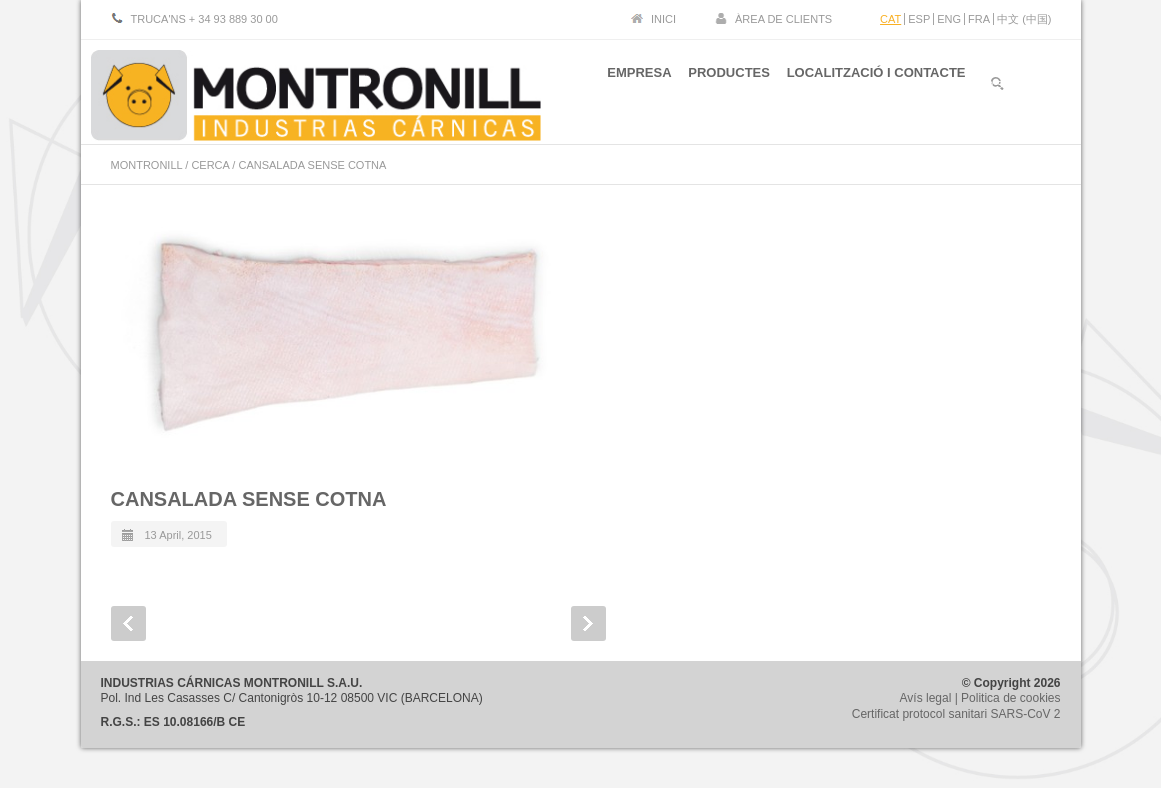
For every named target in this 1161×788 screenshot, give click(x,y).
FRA (979, 19)
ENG (949, 19)
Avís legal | (931, 698)
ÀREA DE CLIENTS (783, 19)
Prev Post (128, 623)
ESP (919, 19)
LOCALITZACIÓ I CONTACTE (876, 88)
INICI (663, 19)
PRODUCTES (721, 88)
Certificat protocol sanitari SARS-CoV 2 (956, 714)
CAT (890, 19)
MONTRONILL (147, 165)
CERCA (210, 165)
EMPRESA (623, 88)
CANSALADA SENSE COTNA (249, 499)
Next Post (588, 623)
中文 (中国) (1024, 19)
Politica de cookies (1010, 698)
